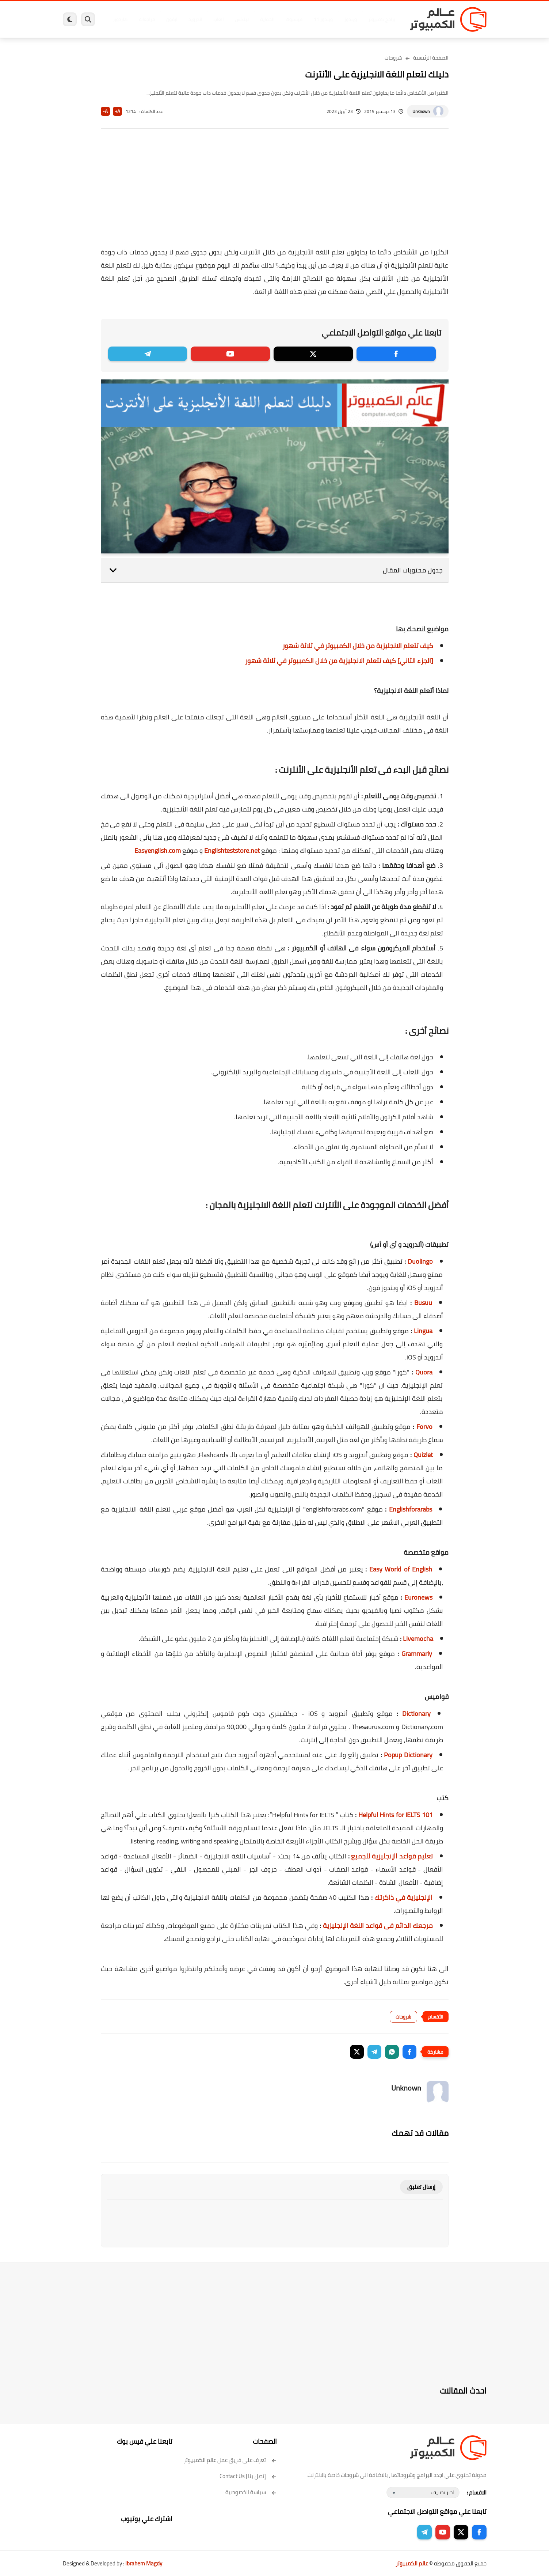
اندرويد (195, 19)
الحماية (267, 19)
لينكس (242, 19)
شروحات (393, 58)
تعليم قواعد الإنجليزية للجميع (391, 1856)
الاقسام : (477, 2492)
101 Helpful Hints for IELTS (395, 1815)
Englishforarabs (410, 1509)
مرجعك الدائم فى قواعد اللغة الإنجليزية (378, 1925)
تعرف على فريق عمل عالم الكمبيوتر (230, 2460)
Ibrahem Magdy (143, 2563)
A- (105, 111)
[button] (409, 2052)
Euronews (418, 1597)
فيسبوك (294, 19)
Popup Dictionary (408, 1755)
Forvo (424, 1427)
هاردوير (120, 19)
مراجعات (147, 19)
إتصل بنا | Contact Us (248, 2476)
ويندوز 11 (323, 19)
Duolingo (420, 1261)
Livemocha (418, 1639)
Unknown (421, 111)
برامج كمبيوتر (381, 19)
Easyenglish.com (157, 850)
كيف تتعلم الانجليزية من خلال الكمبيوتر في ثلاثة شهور (357, 646)
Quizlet (423, 1455)
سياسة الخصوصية (251, 2492)
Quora (423, 1372)
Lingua (423, 1331)
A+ (117, 111)
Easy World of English (400, 1569)
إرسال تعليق (421, 2187)
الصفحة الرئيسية (431, 58)
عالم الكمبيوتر (412, 2563)
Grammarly (416, 1654)
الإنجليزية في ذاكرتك (403, 1897)
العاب (218, 19)
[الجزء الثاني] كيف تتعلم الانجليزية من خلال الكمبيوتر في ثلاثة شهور (339, 661)
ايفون (171, 19)
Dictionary (416, 1713)
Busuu (423, 1303)
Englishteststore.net (232, 850)
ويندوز (350, 19)
